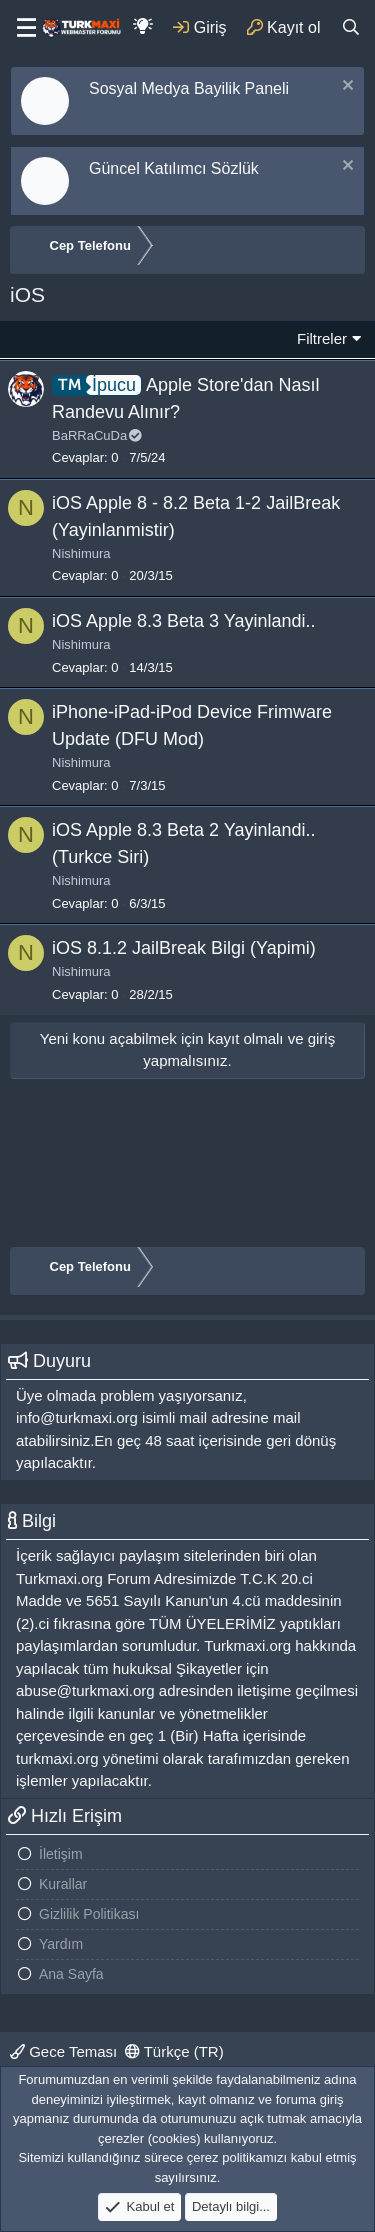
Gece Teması (63, 2051)
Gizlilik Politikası (89, 1914)
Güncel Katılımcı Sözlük (174, 168)
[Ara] (350, 27)
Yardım (61, 1944)
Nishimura (81, 553)
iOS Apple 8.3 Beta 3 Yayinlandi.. (184, 621)
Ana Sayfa (71, 1974)
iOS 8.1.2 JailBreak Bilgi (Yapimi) (184, 948)
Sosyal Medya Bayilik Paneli (189, 88)
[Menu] (20, 28)
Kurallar (63, 1884)
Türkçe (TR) (174, 2051)
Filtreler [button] (322, 338)
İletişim (61, 1854)
